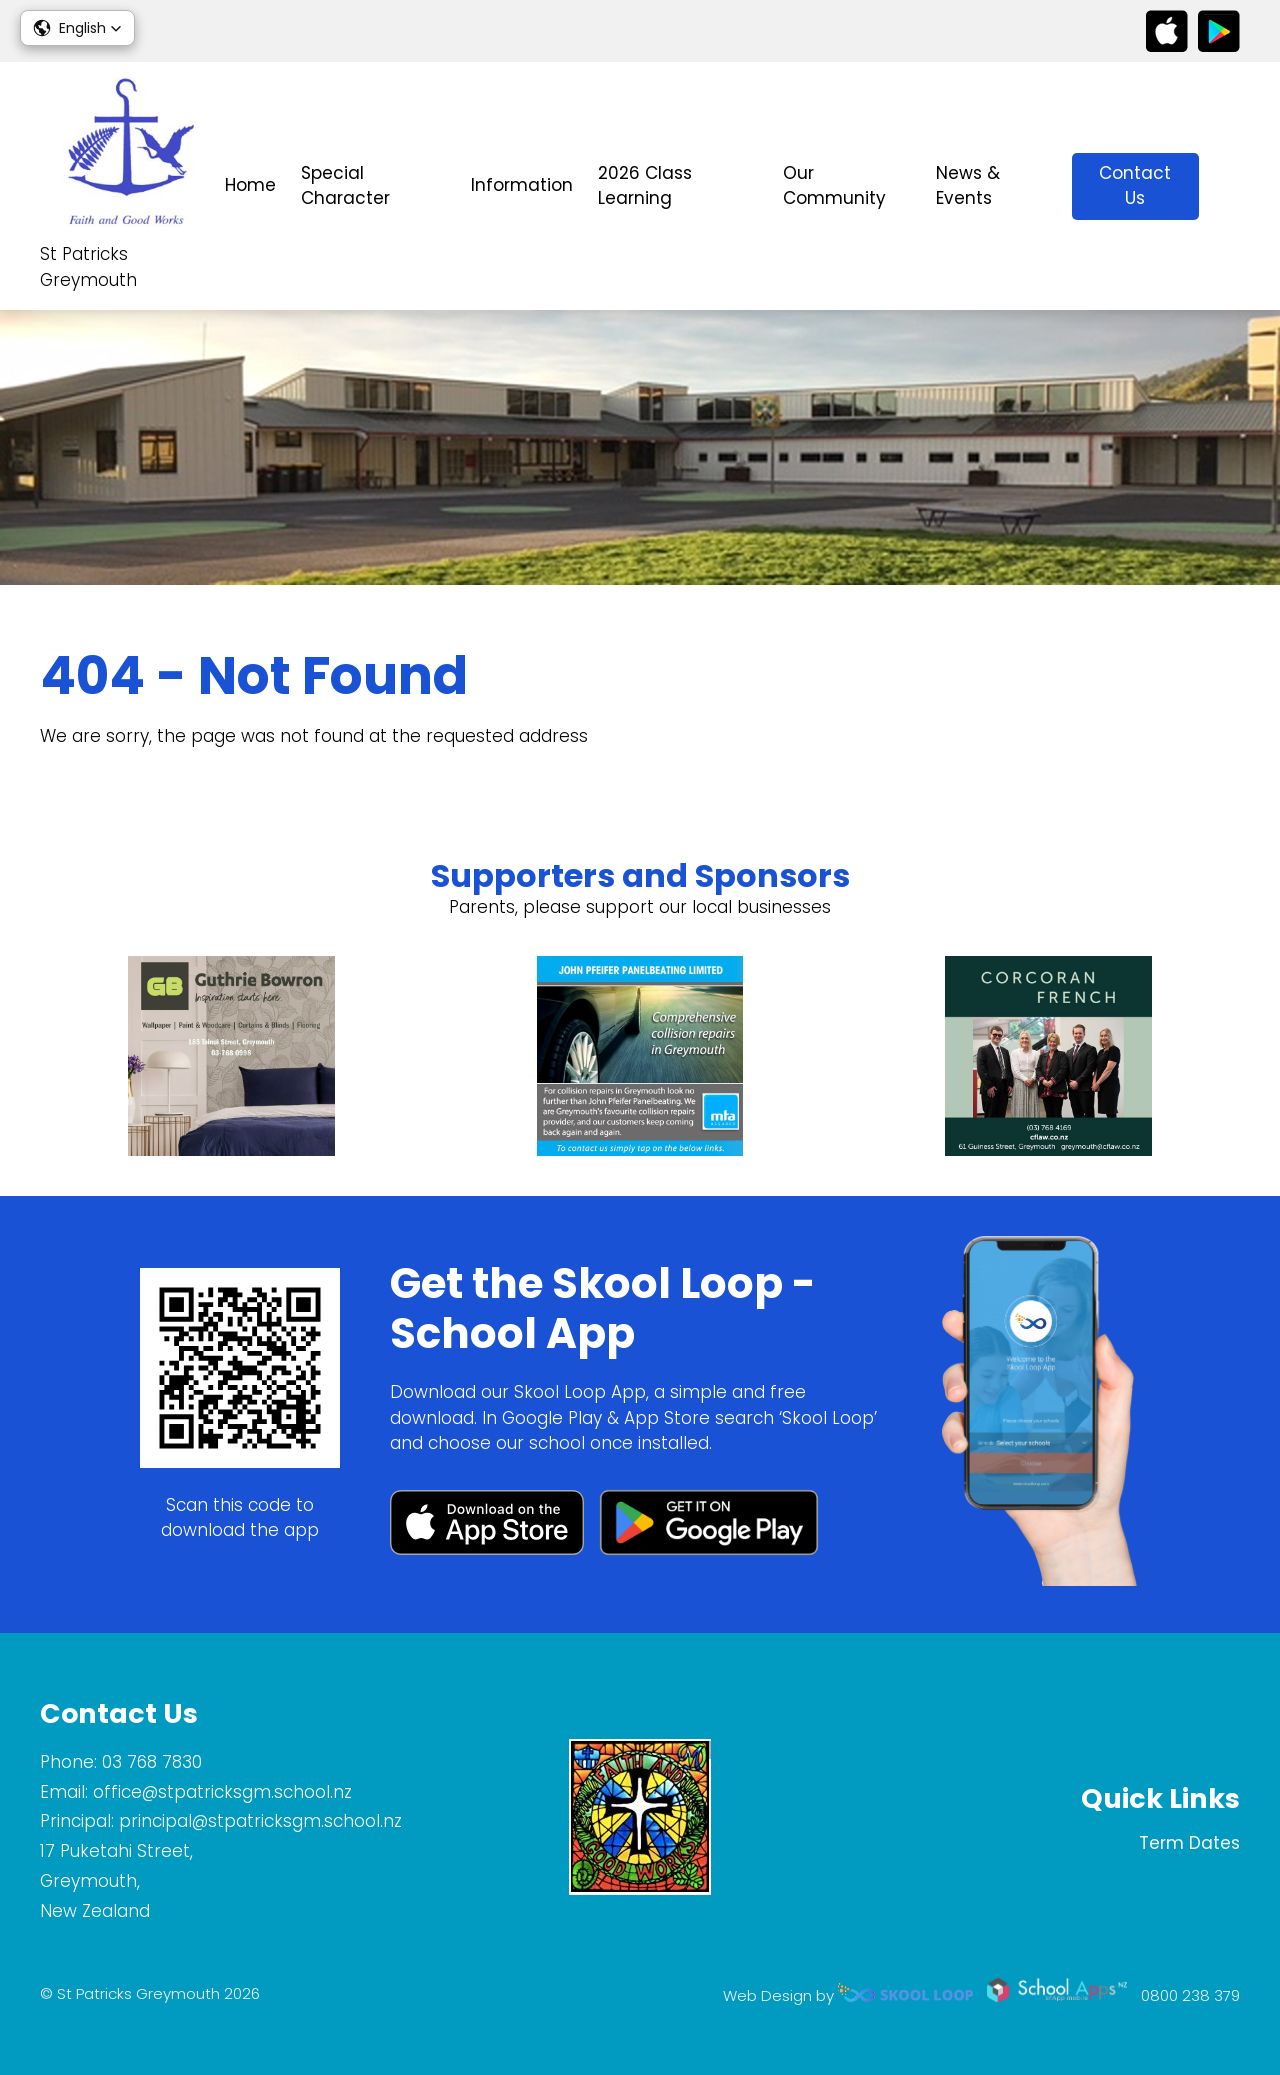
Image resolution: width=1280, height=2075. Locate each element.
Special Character (345, 186)
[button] (77, 28)
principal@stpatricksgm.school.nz (260, 1821)
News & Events (968, 186)
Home (250, 185)
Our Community (834, 186)
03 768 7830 (152, 1762)
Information (522, 185)
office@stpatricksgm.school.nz (222, 1792)
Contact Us (1135, 186)
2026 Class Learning (645, 186)
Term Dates (1189, 1843)
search (1229, 186)
